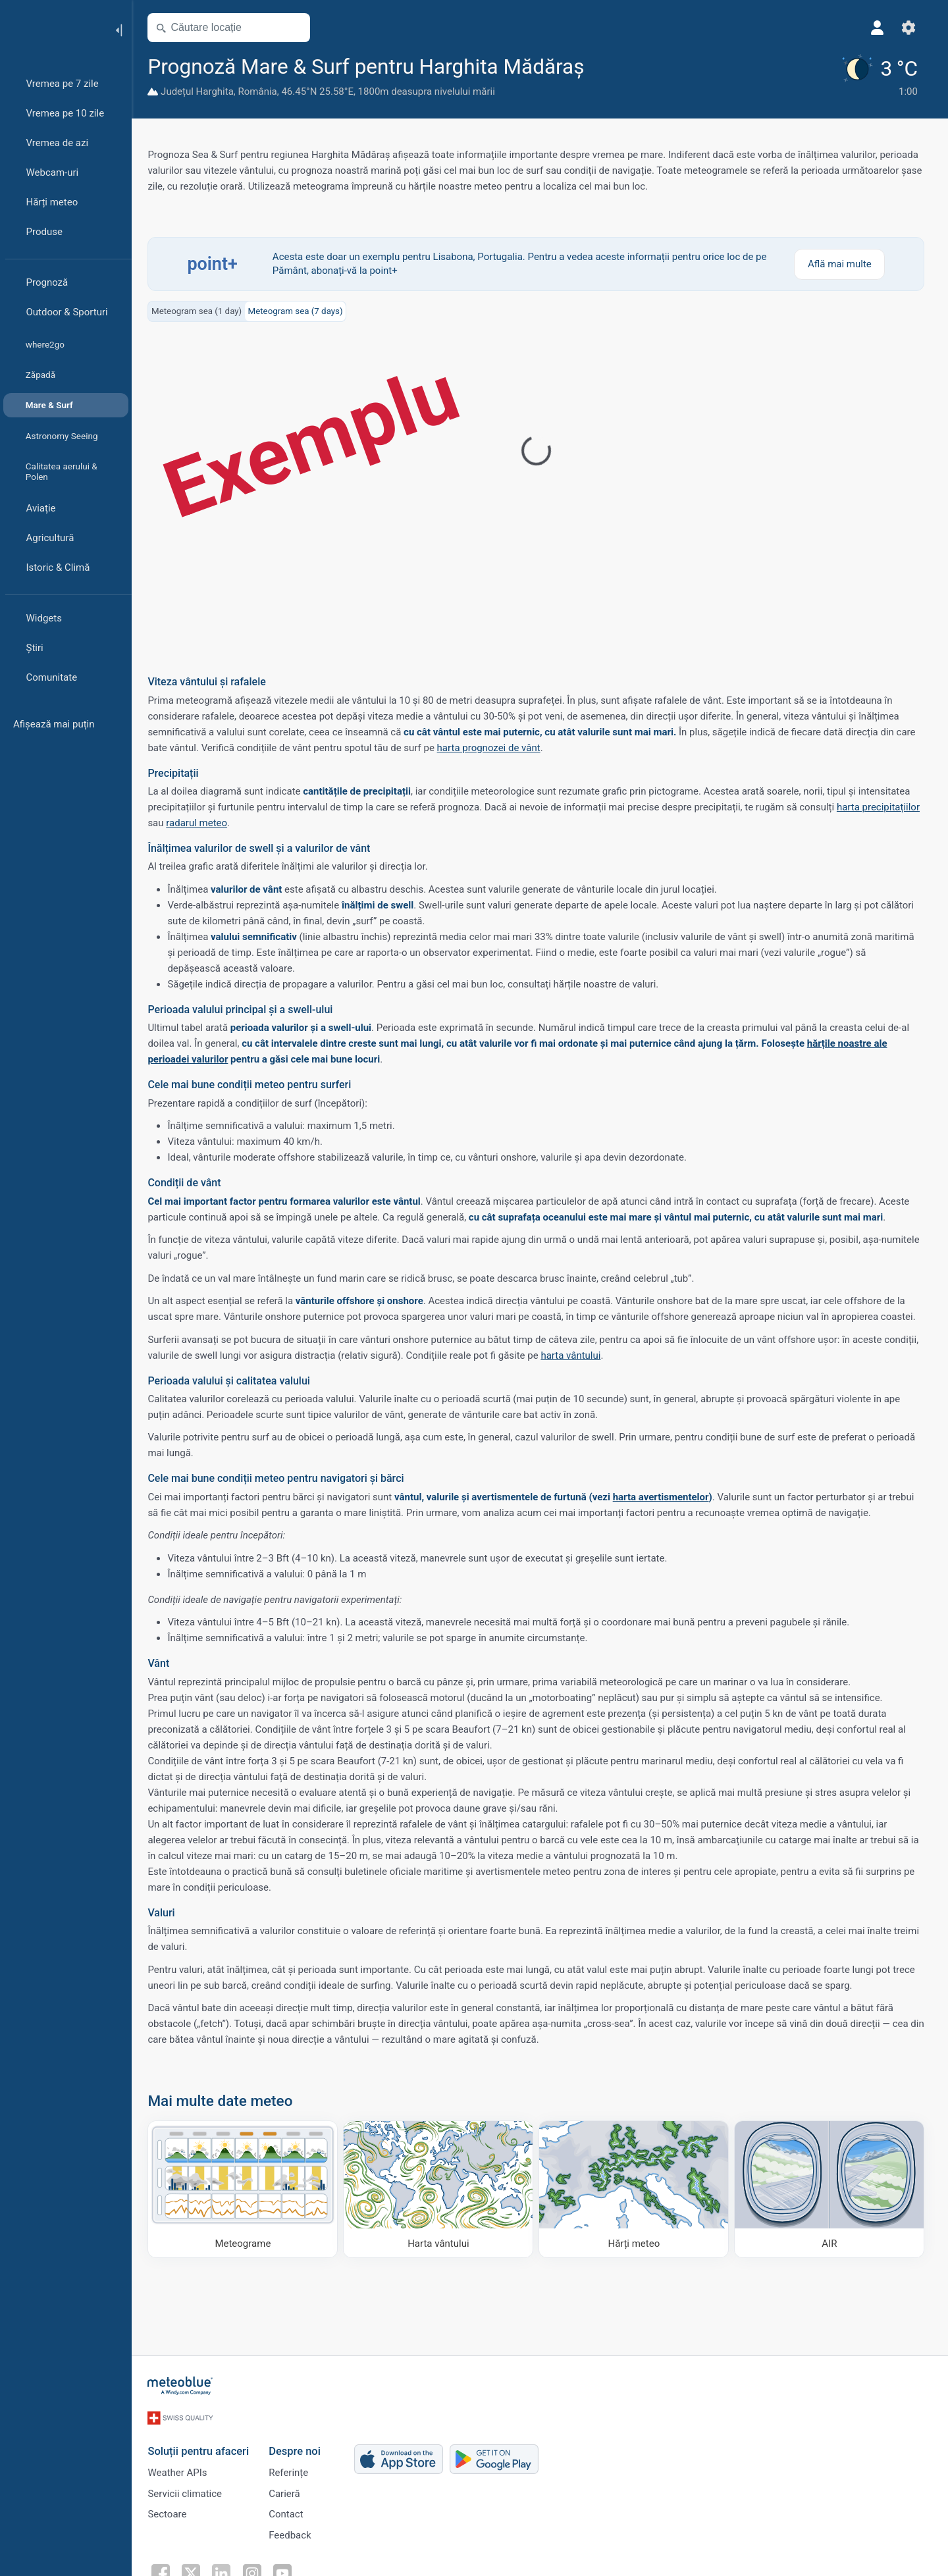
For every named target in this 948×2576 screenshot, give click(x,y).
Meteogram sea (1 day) (200, 310)
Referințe (292, 2467)
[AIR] (833, 2189)
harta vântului (574, 1355)
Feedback (294, 2532)
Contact (290, 2511)
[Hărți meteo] (637, 2189)
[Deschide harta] (298, 27)
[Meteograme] (246, 2189)
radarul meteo (200, 822)
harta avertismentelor (664, 1496)
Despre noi (299, 2445)
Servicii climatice (188, 2489)
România (261, 91)
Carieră (288, 2489)
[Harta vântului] (442, 2189)
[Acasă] (52, 29)
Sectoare (170, 2511)
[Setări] (912, 27)
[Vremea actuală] (881, 76)
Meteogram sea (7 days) (298, 310)
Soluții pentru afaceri (202, 2445)
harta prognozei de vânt (492, 747)
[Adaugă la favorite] (604, 65)
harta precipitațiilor (882, 806)
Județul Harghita (201, 91)
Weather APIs (181, 2467)
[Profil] (881, 27)
